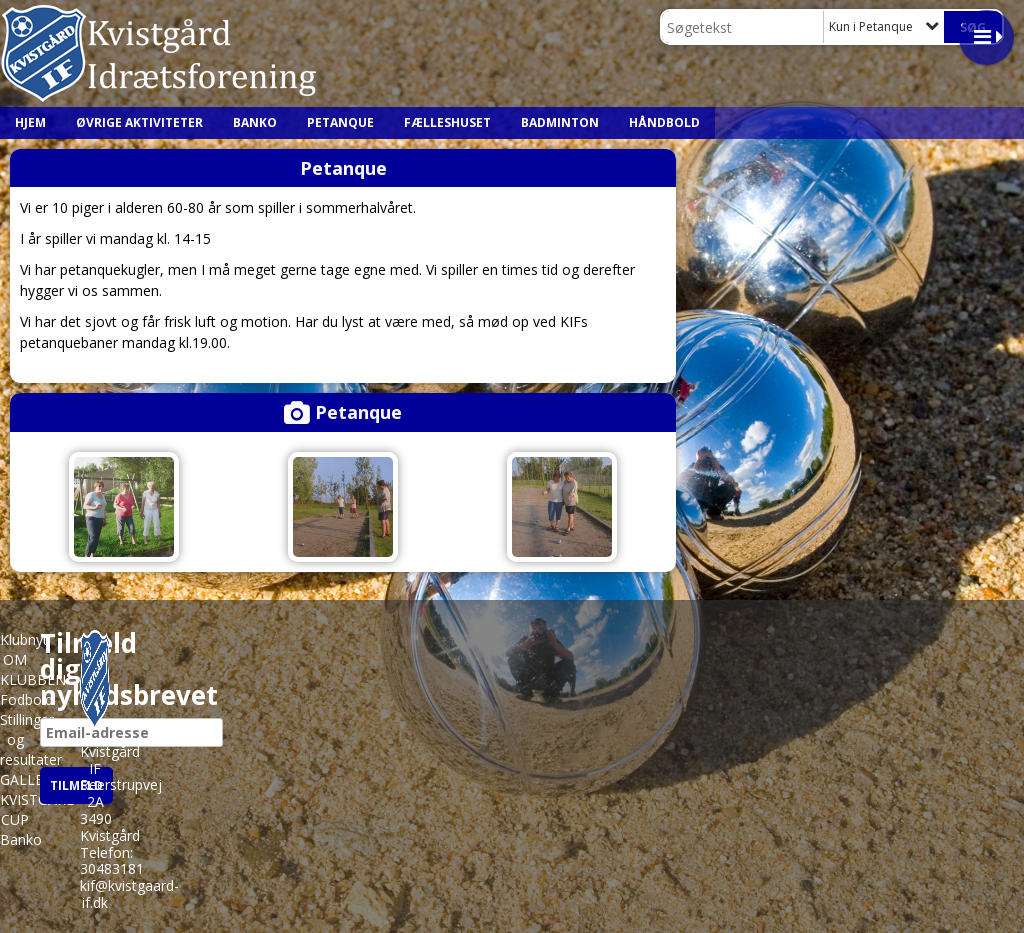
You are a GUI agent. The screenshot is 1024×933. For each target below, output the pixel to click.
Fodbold (26, 699)
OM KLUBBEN (33, 669)
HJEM (30, 122)
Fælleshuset (447, 122)
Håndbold (664, 122)
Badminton (560, 122)
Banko (255, 122)
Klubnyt (24, 639)
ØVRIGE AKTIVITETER (139, 122)
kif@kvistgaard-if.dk (129, 894)
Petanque (340, 122)
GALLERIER (36, 779)
